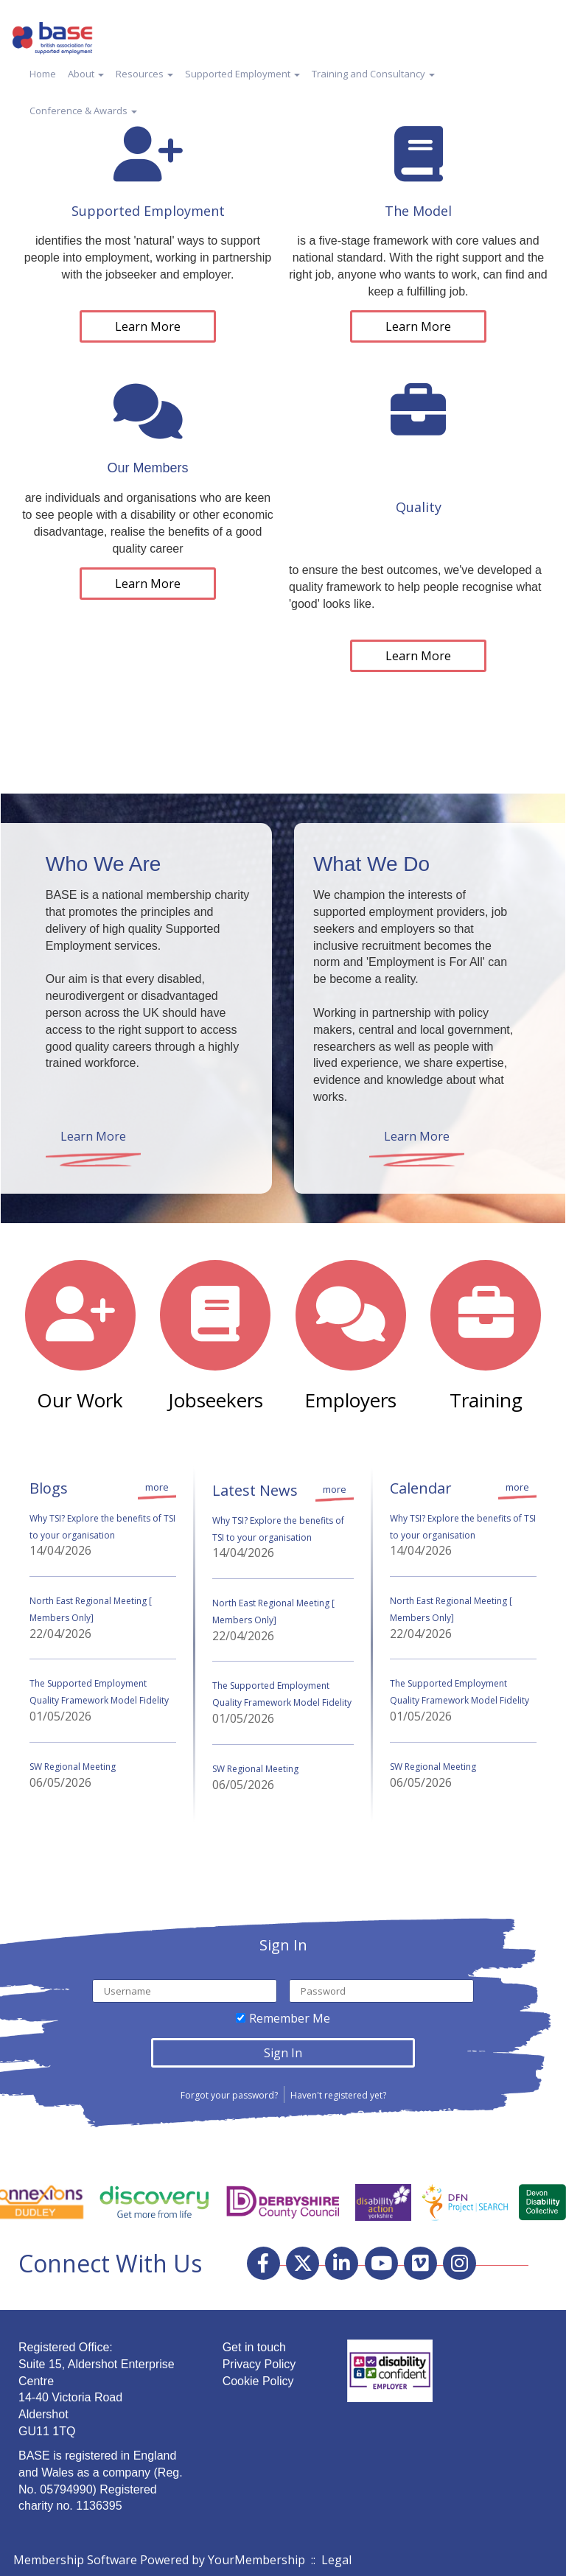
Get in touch (254, 2347)
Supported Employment (242, 73)
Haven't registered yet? (338, 2095)
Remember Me (289, 2018)
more (157, 1487)
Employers (350, 1400)
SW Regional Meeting (72, 1766)
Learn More (148, 326)
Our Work (80, 1400)
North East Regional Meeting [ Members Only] (90, 1609)
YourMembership (256, 2560)
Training (486, 1400)
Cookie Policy (258, 2381)
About (86, 73)
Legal (336, 2560)
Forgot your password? (229, 2095)
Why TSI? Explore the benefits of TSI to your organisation (102, 1526)
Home (42, 73)
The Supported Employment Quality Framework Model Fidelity (99, 1692)
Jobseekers (215, 1400)
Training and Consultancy (373, 73)
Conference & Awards (83, 110)
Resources (144, 73)
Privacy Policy (259, 2364)
